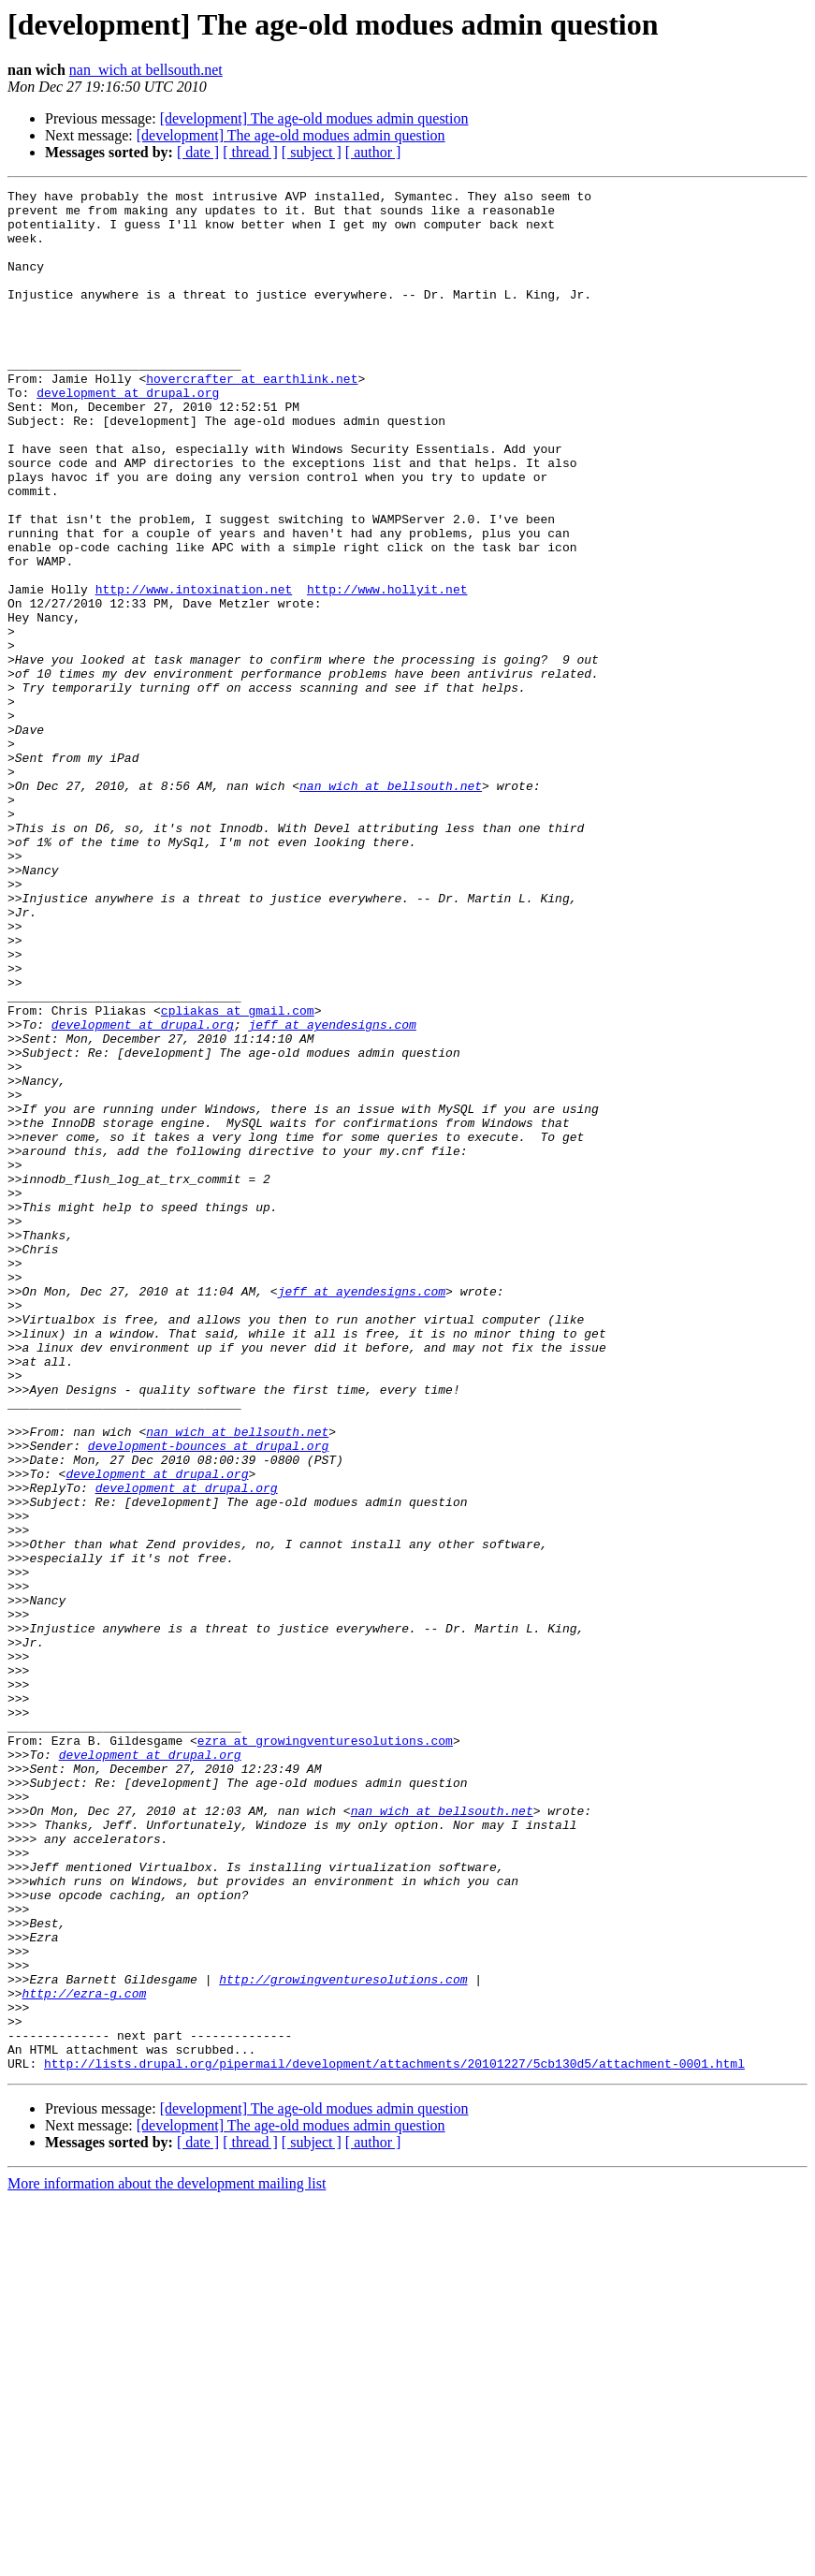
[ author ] (373, 152)
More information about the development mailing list (166, 2560)
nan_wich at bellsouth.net (146, 70)
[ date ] (198, 152)
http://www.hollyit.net (387, 670)
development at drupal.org (127, 434)
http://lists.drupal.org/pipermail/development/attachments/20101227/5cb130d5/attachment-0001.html (394, 2439)
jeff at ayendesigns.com (331, 1192)
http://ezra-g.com (84, 2355)
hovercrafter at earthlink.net (251, 417)
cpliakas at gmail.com (237, 1175)
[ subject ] (312, 152)
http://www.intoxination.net (194, 670)
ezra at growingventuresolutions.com (325, 2051)
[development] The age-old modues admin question (314, 118)
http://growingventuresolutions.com (343, 2338)
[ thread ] (250, 152)
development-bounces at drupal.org (208, 1698)
